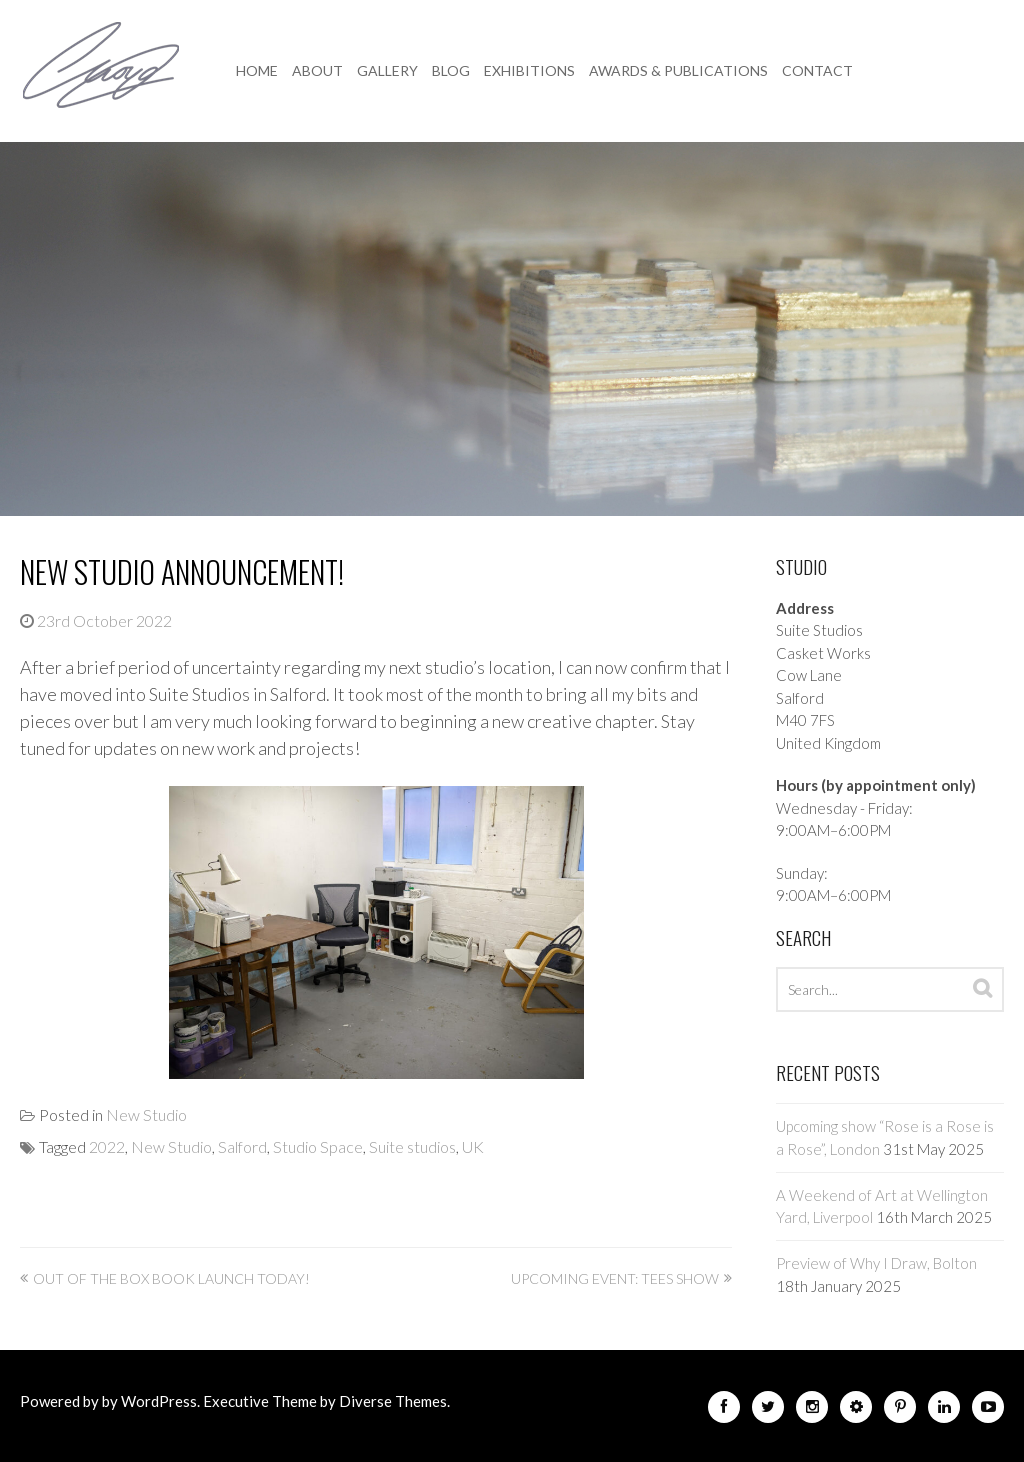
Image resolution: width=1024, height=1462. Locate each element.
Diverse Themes (393, 1401)
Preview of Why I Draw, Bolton (876, 1263)
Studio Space (318, 1146)
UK (473, 1146)
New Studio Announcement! (182, 571)
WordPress (159, 1401)
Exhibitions (529, 70)
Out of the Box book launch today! (171, 1278)
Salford (242, 1146)
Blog (451, 70)
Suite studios (412, 1146)
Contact (817, 70)
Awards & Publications (678, 70)
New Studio (146, 1114)
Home (257, 70)
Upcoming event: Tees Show (615, 1278)
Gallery (387, 70)
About (317, 70)
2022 (107, 1146)
